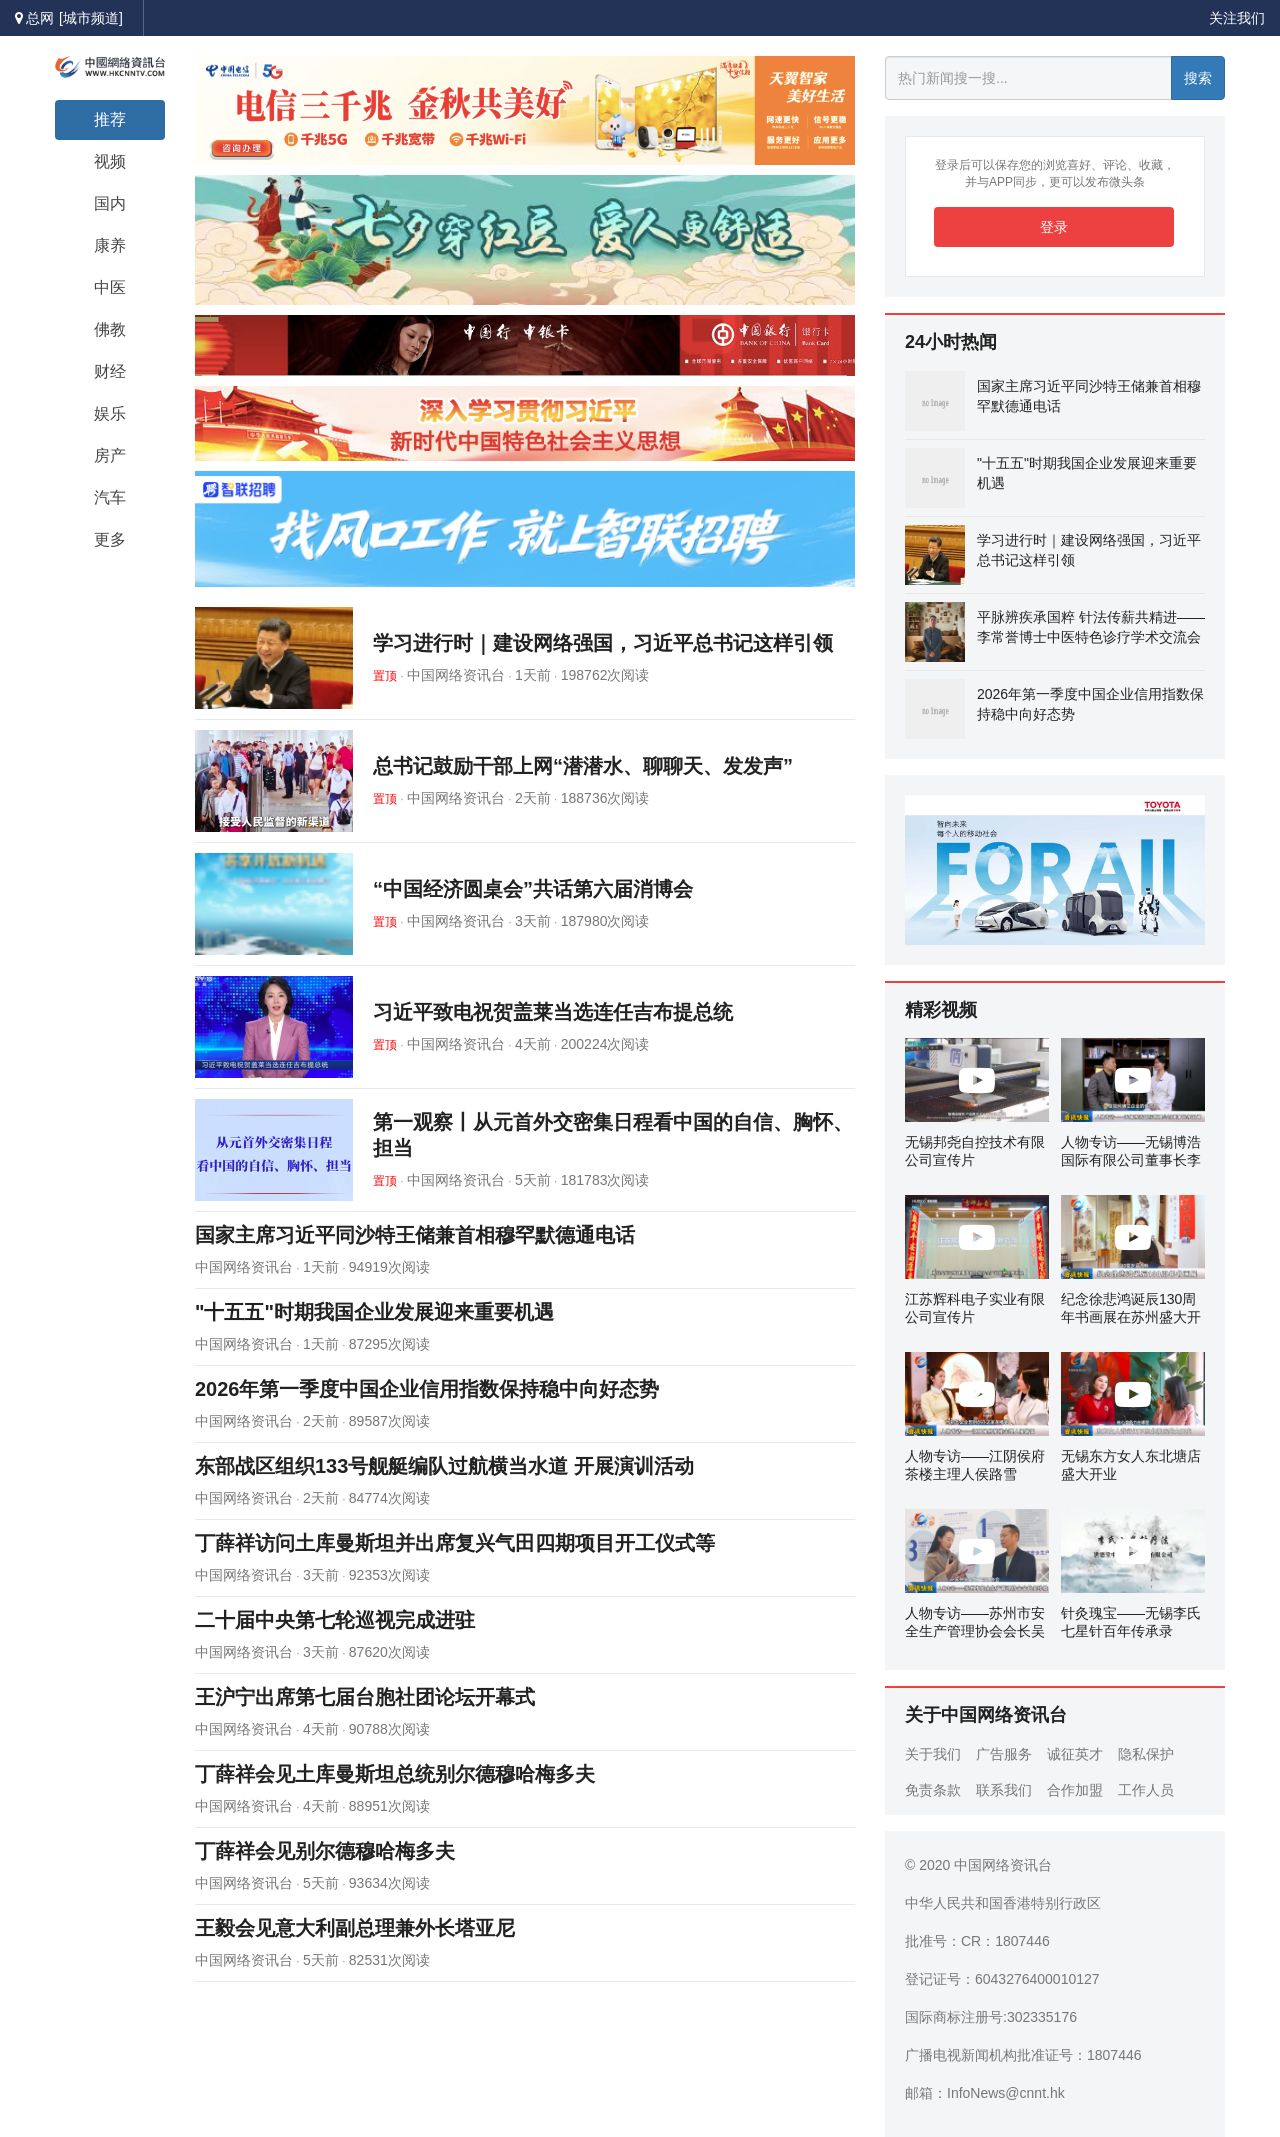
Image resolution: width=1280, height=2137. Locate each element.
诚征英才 (1075, 1754)
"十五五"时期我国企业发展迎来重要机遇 (374, 1312)
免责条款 (933, 1790)
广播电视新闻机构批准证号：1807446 (1023, 2055)
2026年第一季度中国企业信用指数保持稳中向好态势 (427, 1389)
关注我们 (1237, 18)
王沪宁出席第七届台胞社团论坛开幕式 (365, 1697)
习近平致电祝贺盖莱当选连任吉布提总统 (553, 1012)
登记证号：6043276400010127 (1002, 1979)
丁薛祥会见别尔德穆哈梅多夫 (325, 1851)
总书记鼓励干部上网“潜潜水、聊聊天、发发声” (583, 766)
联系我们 (1004, 1790)
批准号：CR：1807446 (977, 1941)
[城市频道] (91, 18)
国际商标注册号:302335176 (991, 2017)
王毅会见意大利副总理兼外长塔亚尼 (355, 1928)
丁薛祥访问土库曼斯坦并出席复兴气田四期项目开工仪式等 (455, 1543)
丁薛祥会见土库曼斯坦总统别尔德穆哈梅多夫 (395, 1774)
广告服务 (1004, 1754)
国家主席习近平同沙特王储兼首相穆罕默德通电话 (415, 1235)
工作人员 (1146, 1790)
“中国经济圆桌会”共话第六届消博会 (533, 889)
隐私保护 (1146, 1754)
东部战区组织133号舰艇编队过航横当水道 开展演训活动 (444, 1466)
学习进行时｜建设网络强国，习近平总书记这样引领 (603, 643)
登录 (1054, 227)
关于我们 (933, 1754)
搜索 (1198, 78)
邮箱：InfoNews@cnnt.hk (985, 2093)
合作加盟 (1075, 1790)
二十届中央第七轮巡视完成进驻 (335, 1620)
